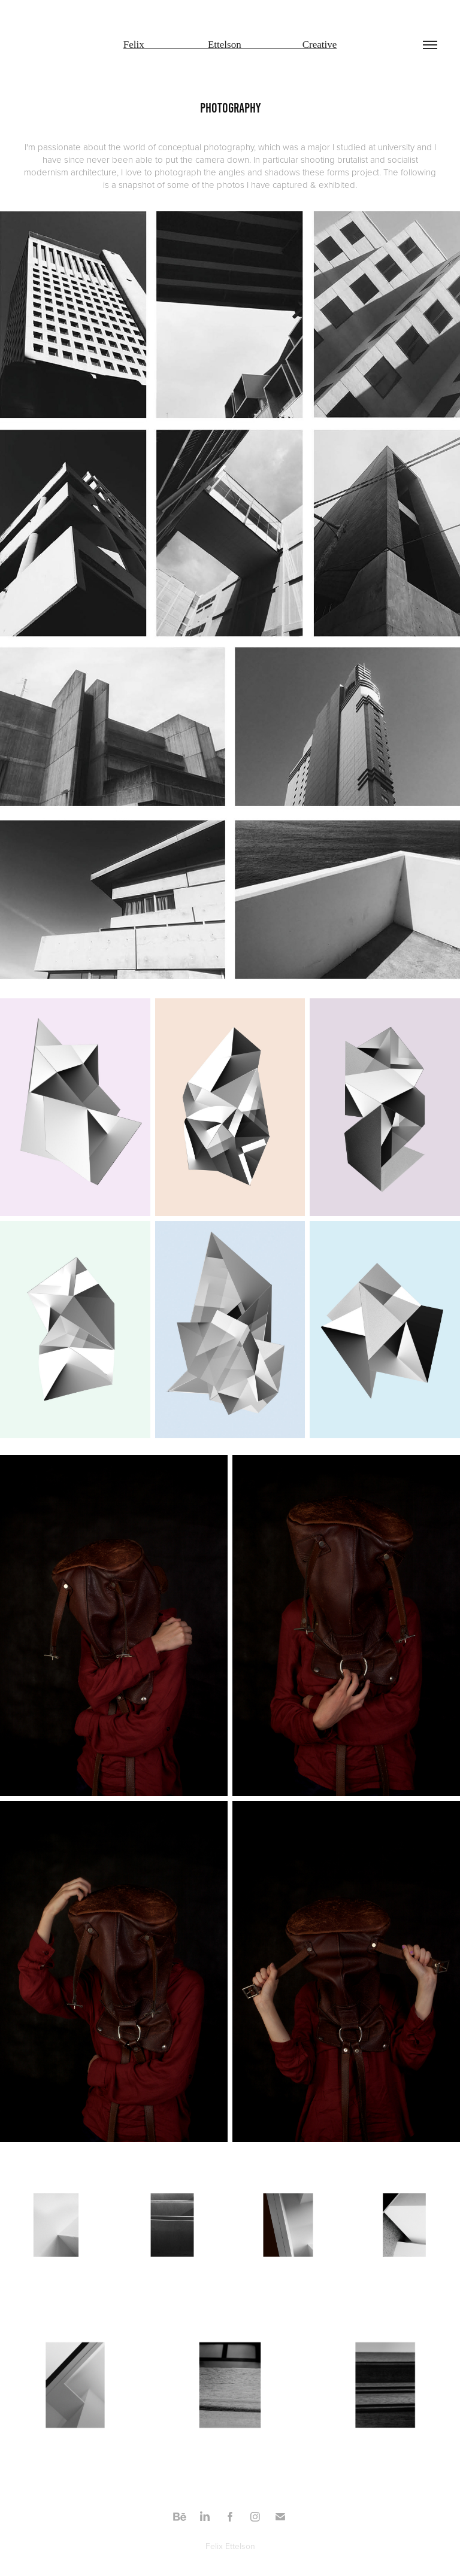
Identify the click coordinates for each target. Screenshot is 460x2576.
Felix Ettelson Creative (230, 44)
